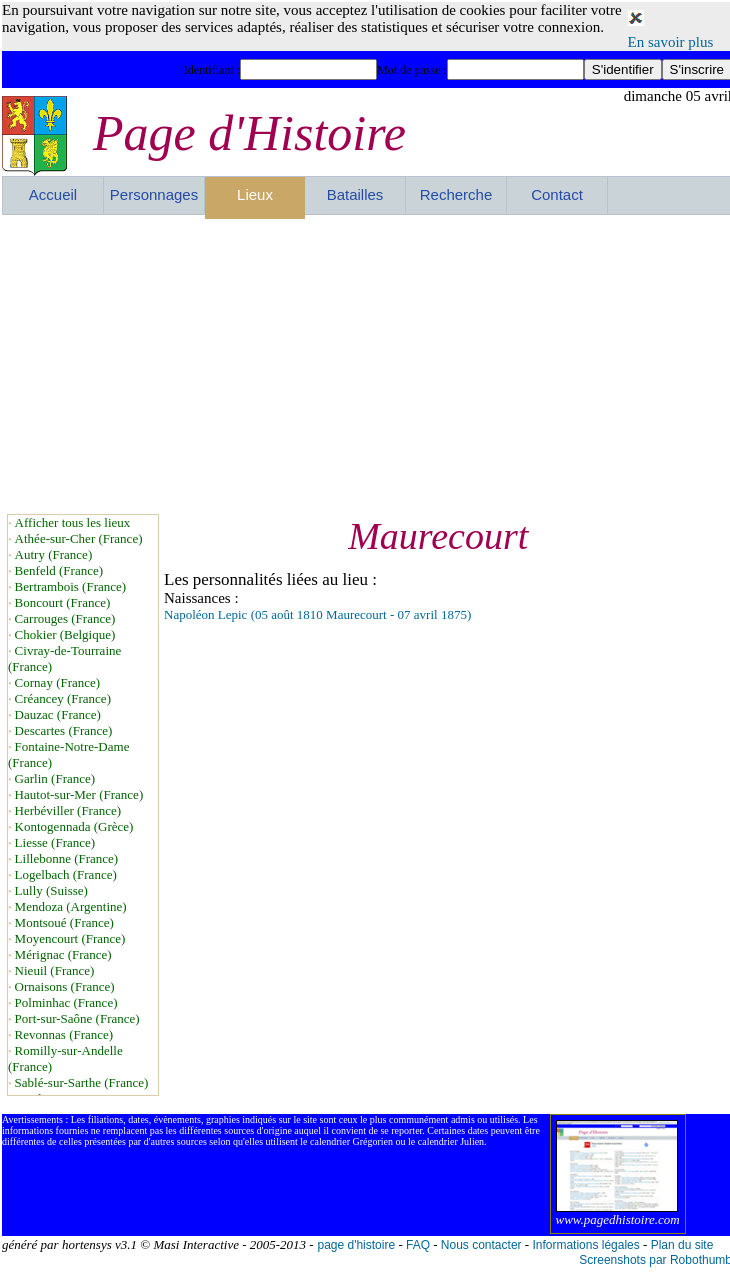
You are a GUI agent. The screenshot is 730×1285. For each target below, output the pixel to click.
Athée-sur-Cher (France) (79, 538)
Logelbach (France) (66, 874)
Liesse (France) (55, 842)
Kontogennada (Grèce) (74, 826)
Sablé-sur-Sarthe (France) (82, 1082)
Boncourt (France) (63, 602)
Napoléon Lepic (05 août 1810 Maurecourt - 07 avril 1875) (317, 614)
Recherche (456, 194)
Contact (557, 194)
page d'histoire (356, 1245)
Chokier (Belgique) (65, 634)
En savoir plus (671, 42)
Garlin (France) (55, 778)
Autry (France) (54, 554)
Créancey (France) (63, 698)
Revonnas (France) (64, 1034)
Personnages (154, 194)
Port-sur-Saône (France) (77, 1018)
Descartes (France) (64, 730)
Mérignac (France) (63, 954)
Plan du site (682, 1245)
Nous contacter (481, 1245)
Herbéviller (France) (68, 810)
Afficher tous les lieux (73, 522)
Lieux (255, 194)
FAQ (418, 1245)
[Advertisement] (322, 364)
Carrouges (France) (65, 618)
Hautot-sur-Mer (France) (79, 794)
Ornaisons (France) (65, 986)
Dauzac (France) (58, 714)
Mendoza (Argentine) (71, 906)
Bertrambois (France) (71, 586)
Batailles (355, 194)
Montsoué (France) (64, 922)
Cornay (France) (58, 682)
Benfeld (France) (59, 570)
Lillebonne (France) (67, 858)
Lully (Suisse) (51, 890)
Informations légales (585, 1245)
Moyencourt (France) (70, 938)
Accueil (53, 194)
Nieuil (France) (55, 970)
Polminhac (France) (66, 1002)
